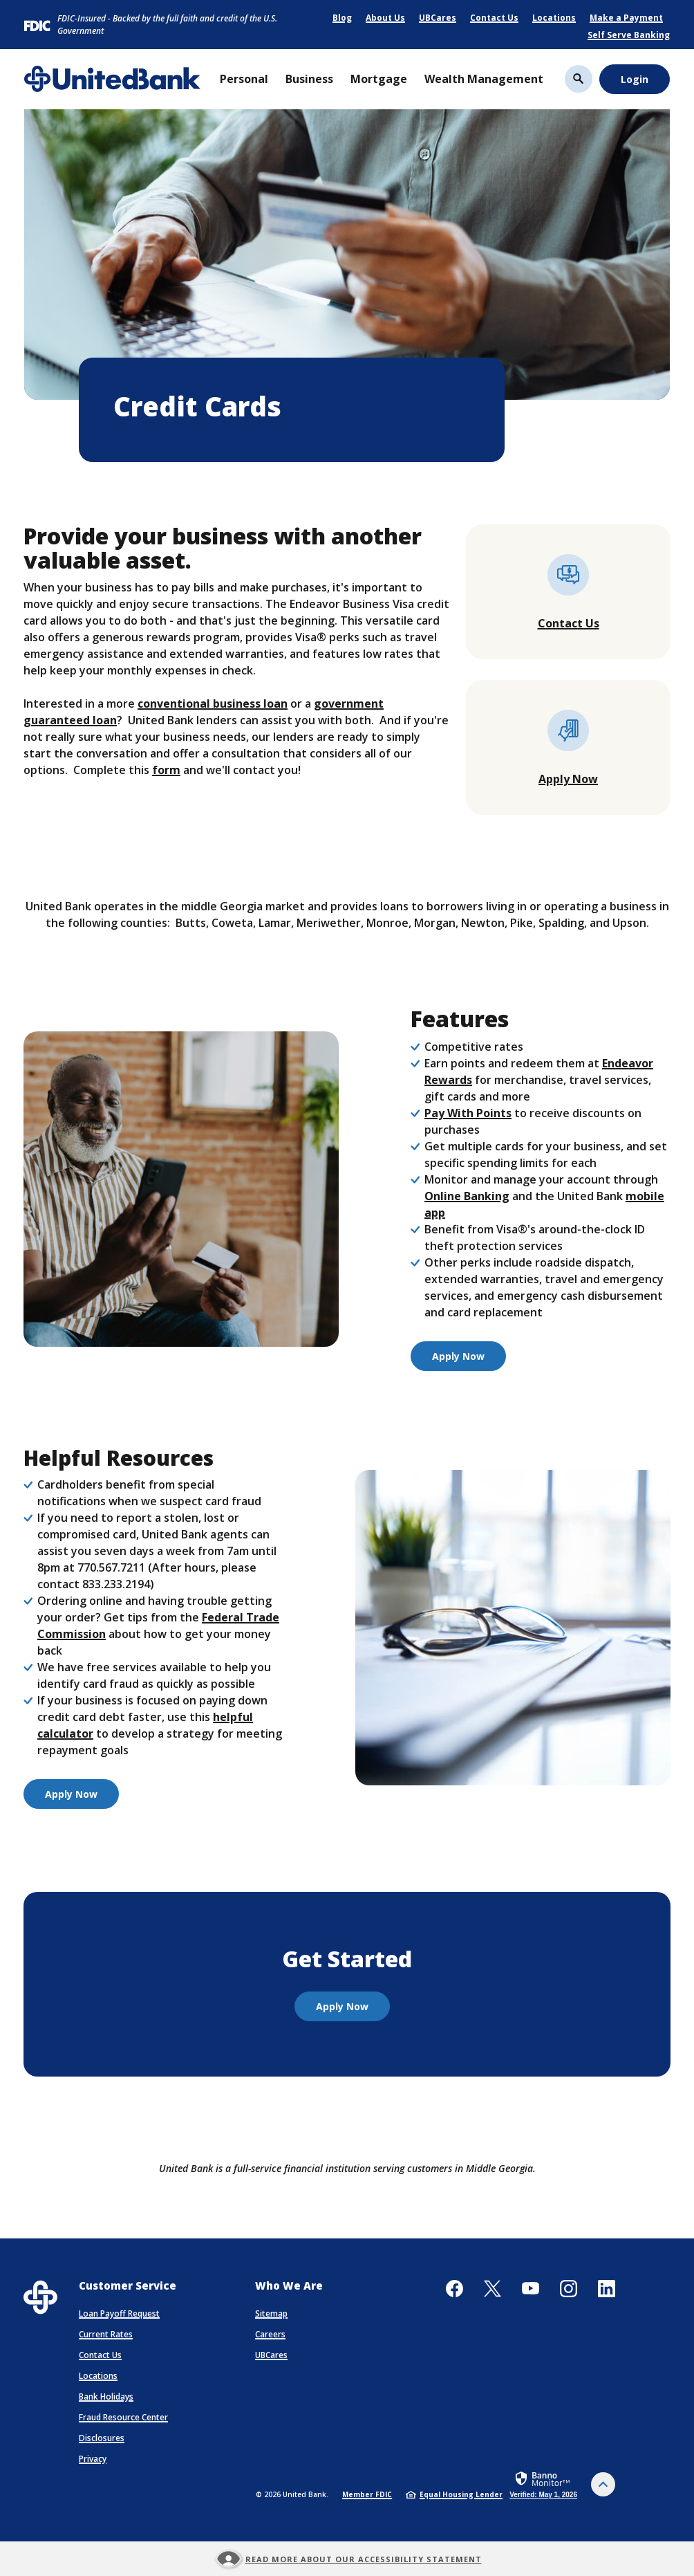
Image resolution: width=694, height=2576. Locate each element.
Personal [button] (244, 78)
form (166, 770)
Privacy (92, 2459)
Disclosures (101, 2438)
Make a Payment (626, 18)
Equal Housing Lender (454, 2494)
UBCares (437, 18)
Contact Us (494, 18)
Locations (554, 18)
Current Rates (106, 2334)
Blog (342, 18)
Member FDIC (367, 2494)
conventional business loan (213, 703)
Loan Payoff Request (119, 2313)
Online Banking (466, 1196)
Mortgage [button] (378, 78)
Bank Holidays (106, 2396)
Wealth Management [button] (483, 78)
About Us (385, 18)
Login (634, 79)
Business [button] (309, 78)
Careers (270, 2334)
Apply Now (568, 778)
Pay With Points (468, 1113)
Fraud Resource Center (123, 2417)
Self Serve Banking (629, 35)
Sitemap (271, 2313)
